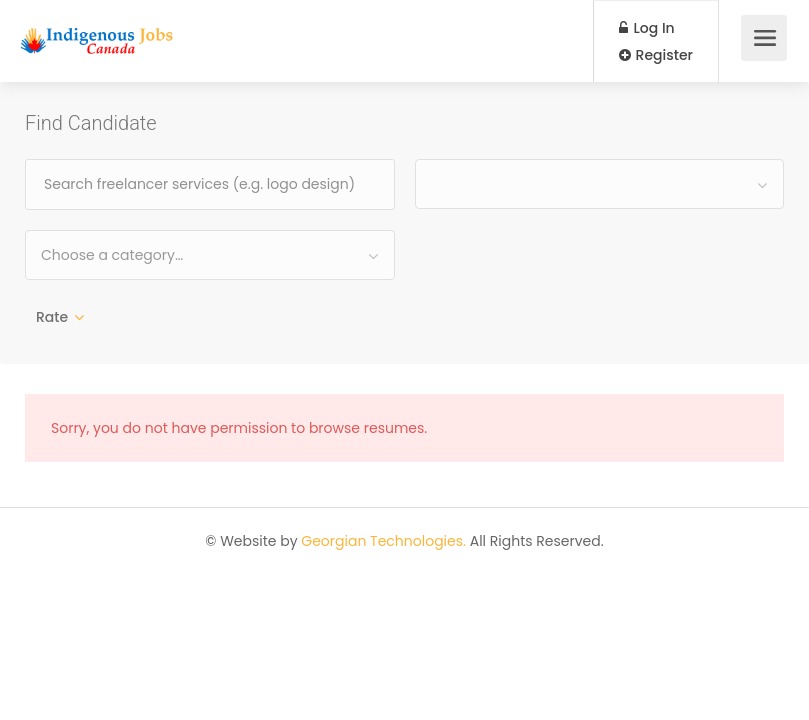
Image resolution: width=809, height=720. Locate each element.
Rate (52, 317)
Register (656, 55)
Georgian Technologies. (383, 541)
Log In (647, 28)
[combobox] (600, 184)
